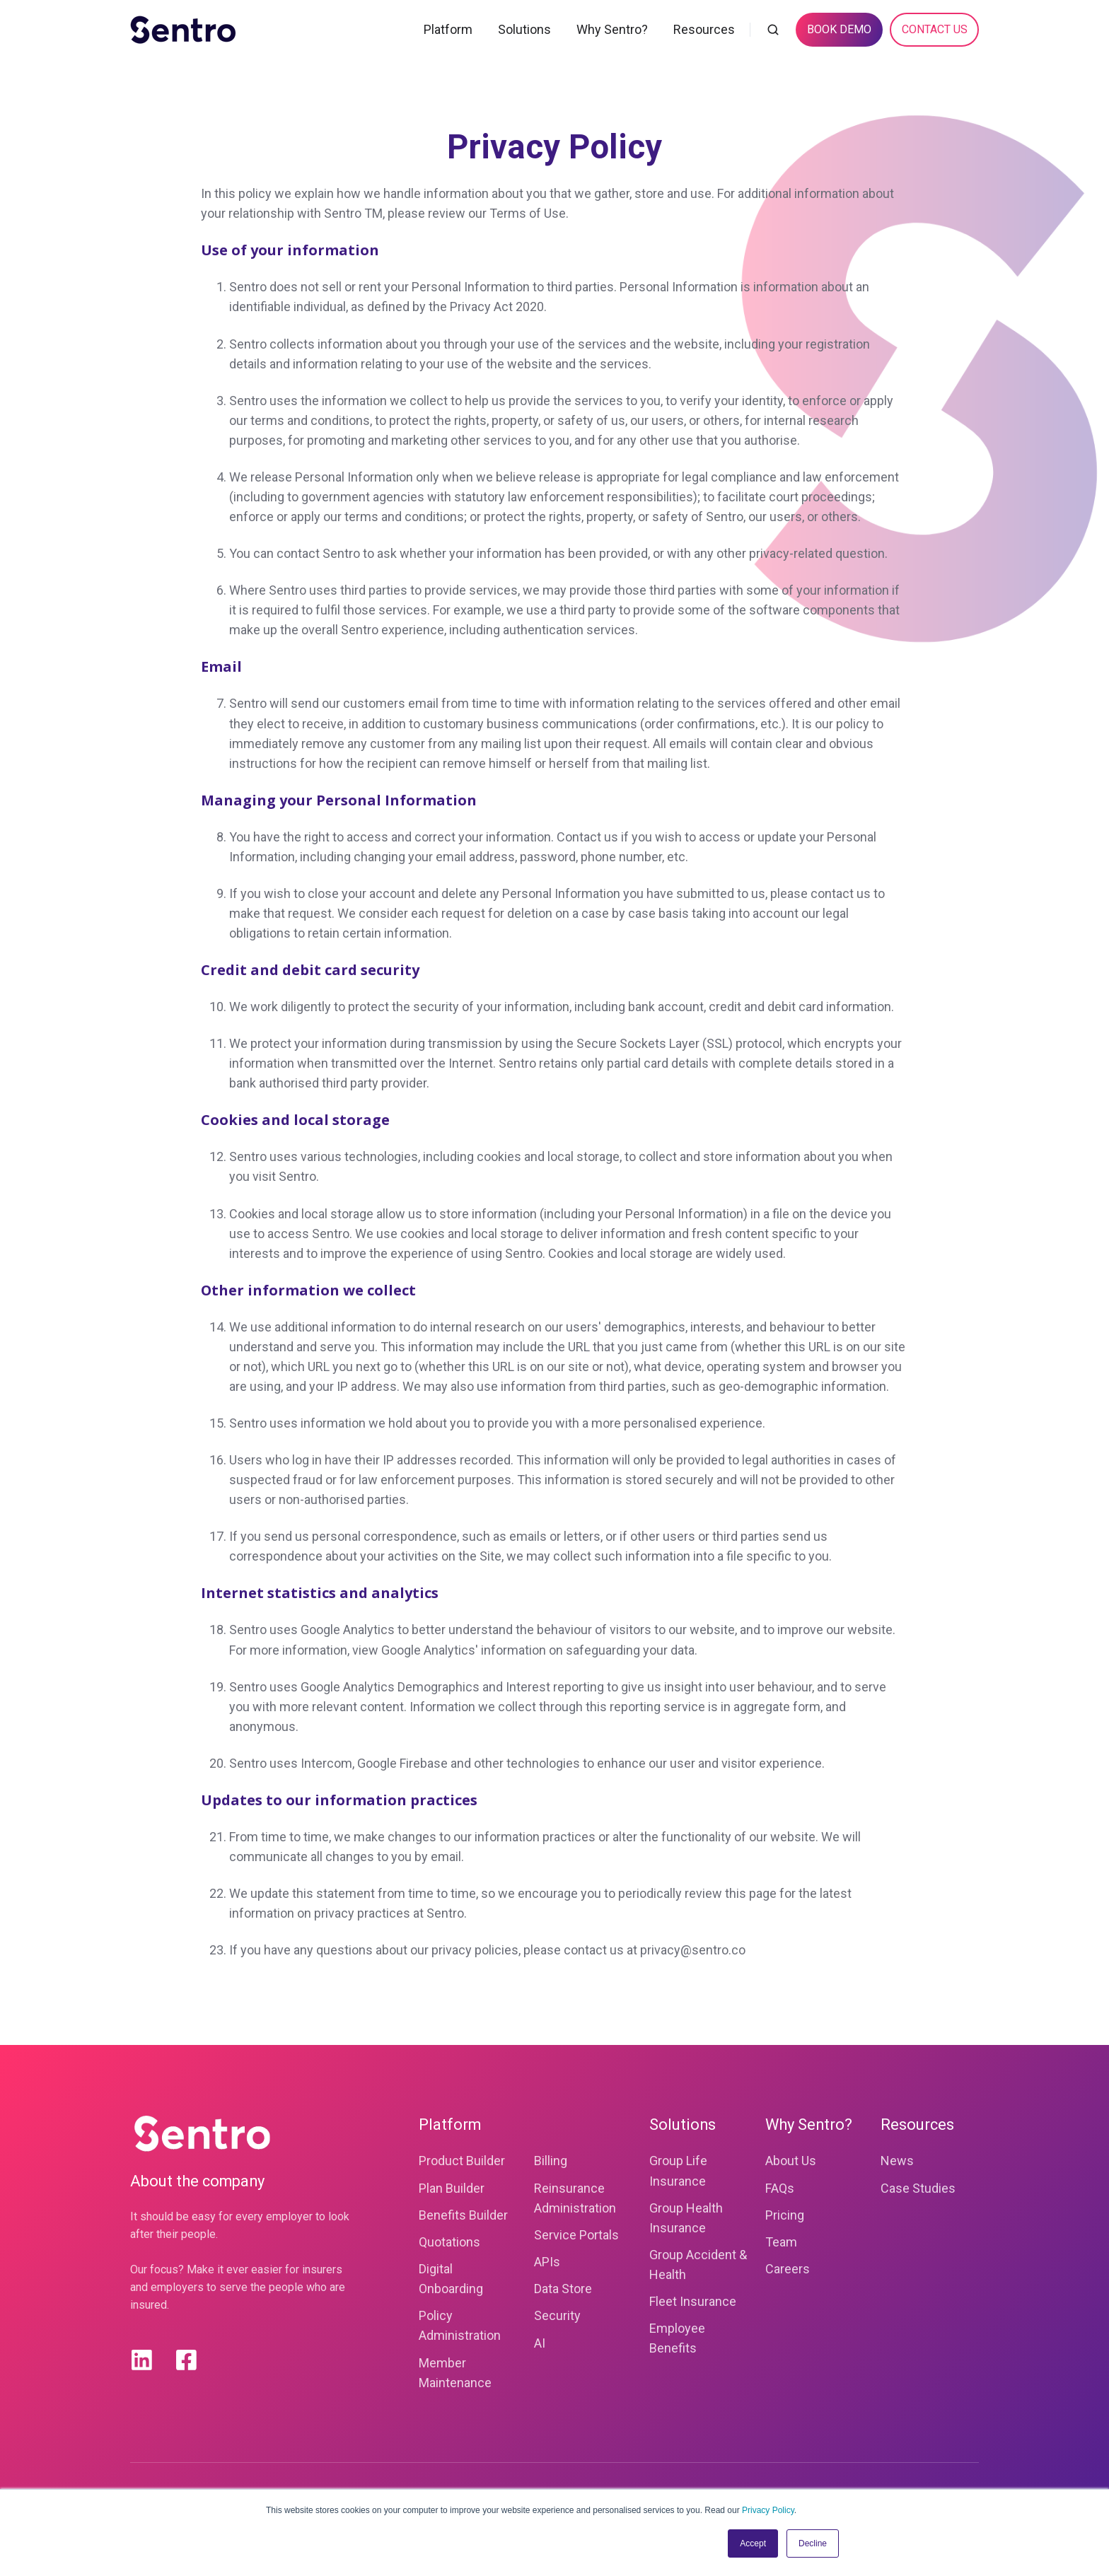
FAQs (779, 2188)
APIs (547, 2261)
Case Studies (918, 2188)
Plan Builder (451, 2188)
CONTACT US (935, 29)
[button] (773, 30)
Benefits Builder (463, 2215)
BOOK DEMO (839, 29)
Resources (704, 29)
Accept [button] (753, 2543)
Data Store (563, 2288)
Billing (550, 2160)
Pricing (784, 2215)
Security (557, 2315)
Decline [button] (813, 2543)
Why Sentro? (612, 29)
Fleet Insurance (692, 2301)
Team (781, 2241)
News (897, 2160)
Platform (448, 29)
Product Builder (462, 2160)
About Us (790, 2160)
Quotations (449, 2241)
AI (539, 2343)
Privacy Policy (768, 2510)
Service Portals (576, 2234)
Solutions (524, 29)
